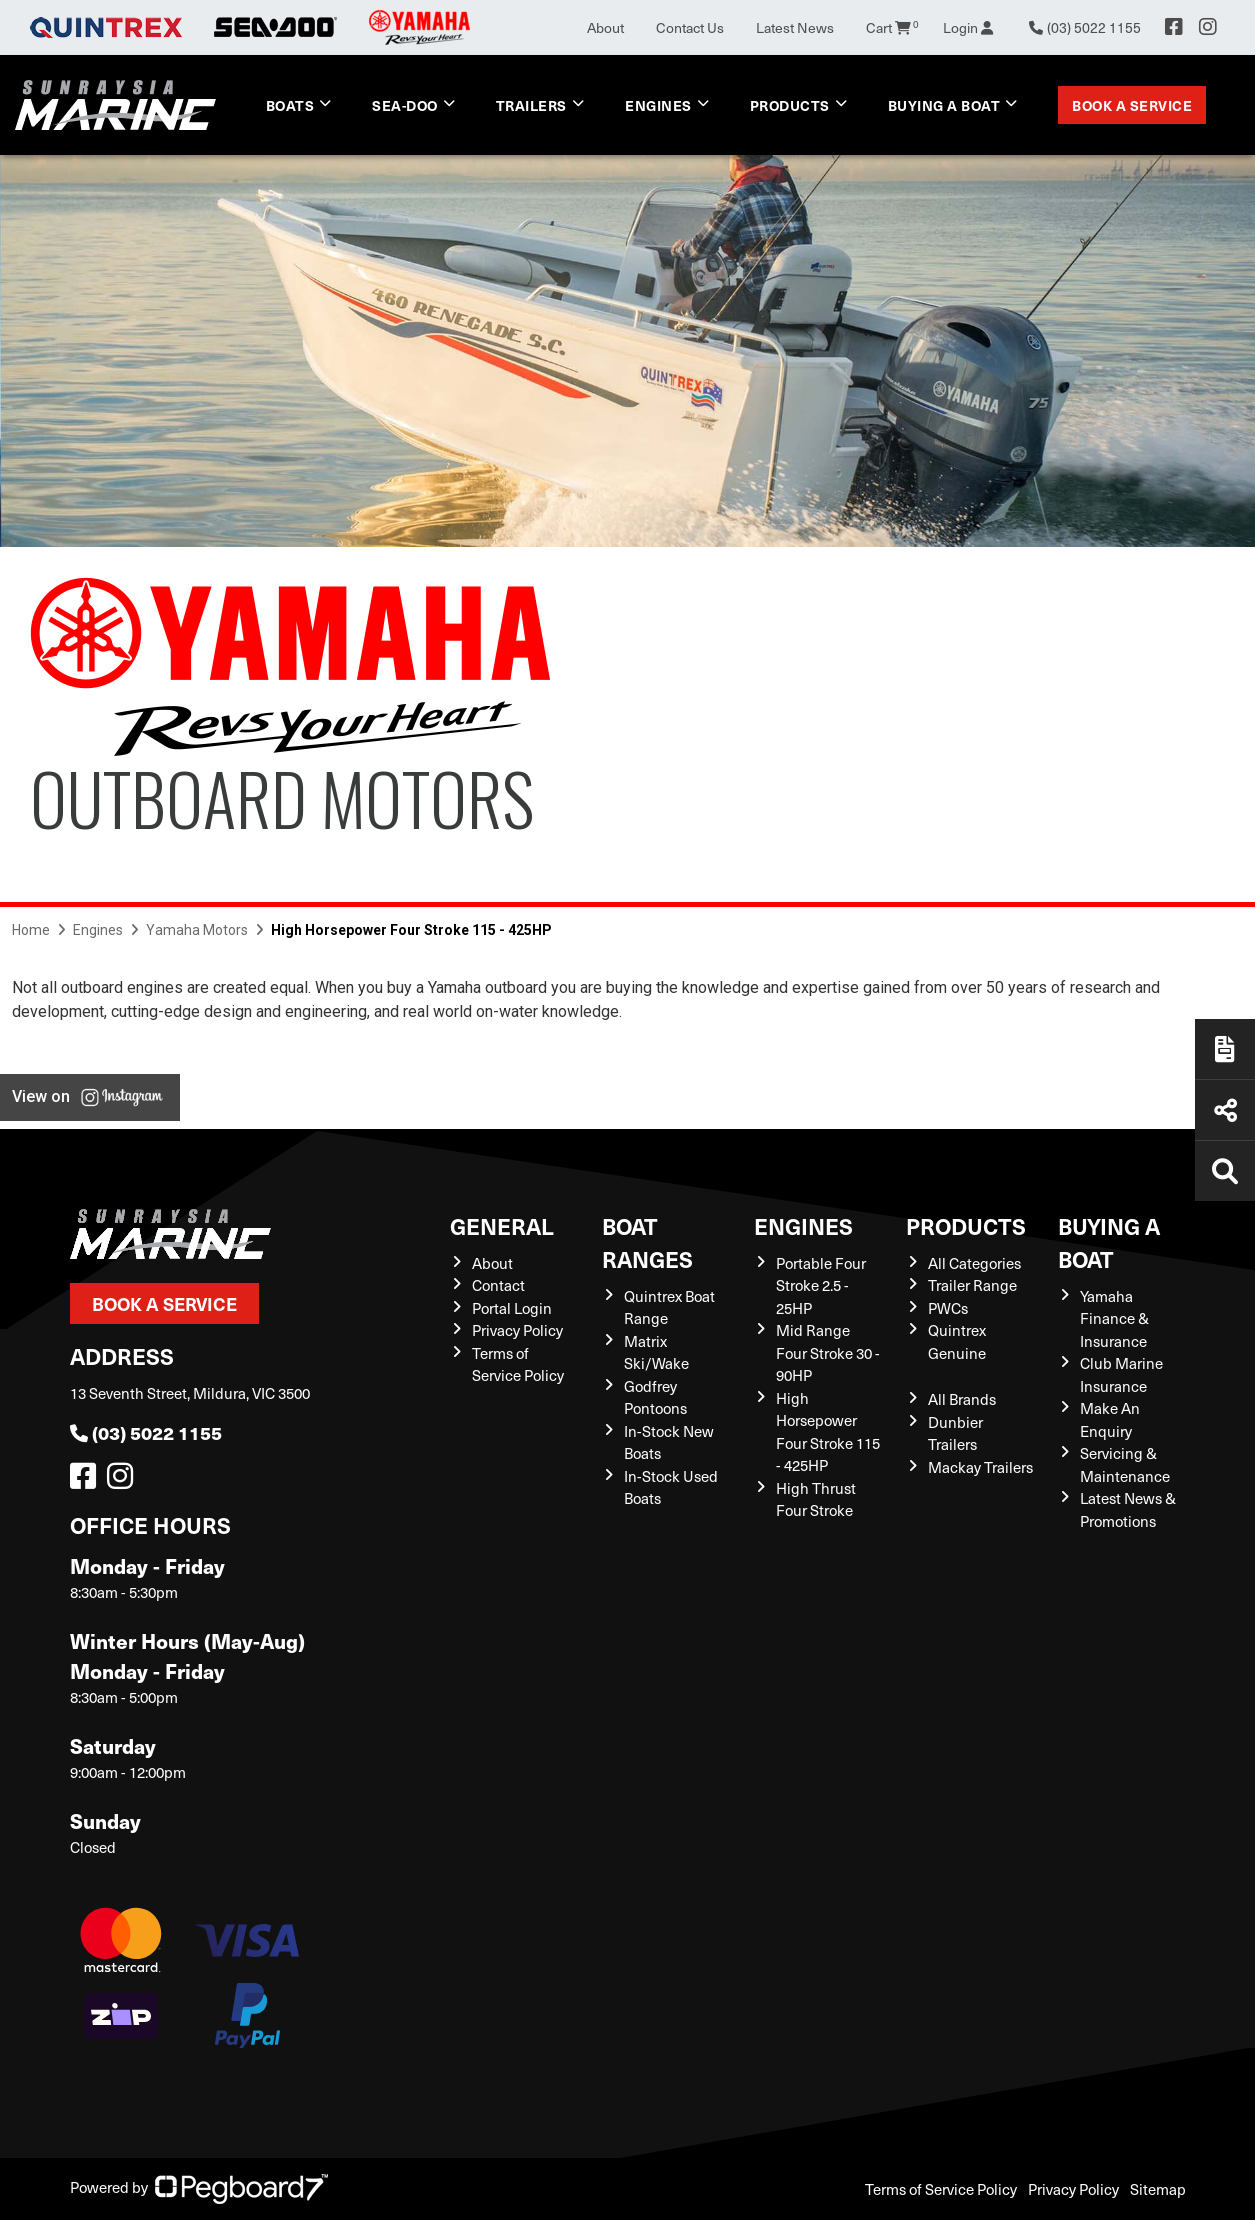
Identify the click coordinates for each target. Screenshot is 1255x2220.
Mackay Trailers (980, 1467)
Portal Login (512, 1308)
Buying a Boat (944, 105)
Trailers (531, 105)
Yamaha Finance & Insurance (1114, 1318)
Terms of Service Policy (518, 1364)
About (605, 27)
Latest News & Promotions (1128, 1509)
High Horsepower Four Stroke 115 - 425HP (828, 1432)
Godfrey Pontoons (655, 1397)
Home (31, 930)
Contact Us (690, 27)
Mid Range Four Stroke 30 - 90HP (828, 1352)
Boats (290, 105)
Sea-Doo (405, 105)
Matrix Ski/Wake (656, 1352)
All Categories (974, 1263)
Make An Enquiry (1110, 1419)
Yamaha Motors (197, 930)
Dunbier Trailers (955, 1433)
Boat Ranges (647, 1242)
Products (790, 105)
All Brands (962, 1399)
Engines (658, 105)
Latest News (795, 27)
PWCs (948, 1308)
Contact (498, 1285)
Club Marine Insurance (1121, 1374)
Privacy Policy (517, 1330)
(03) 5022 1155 (146, 1432)
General (502, 1225)
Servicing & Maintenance (1125, 1464)
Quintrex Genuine (957, 1341)
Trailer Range (972, 1285)
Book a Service (1132, 105)
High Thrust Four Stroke (816, 1499)
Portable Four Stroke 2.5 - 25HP (821, 1285)
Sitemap (1158, 2189)
